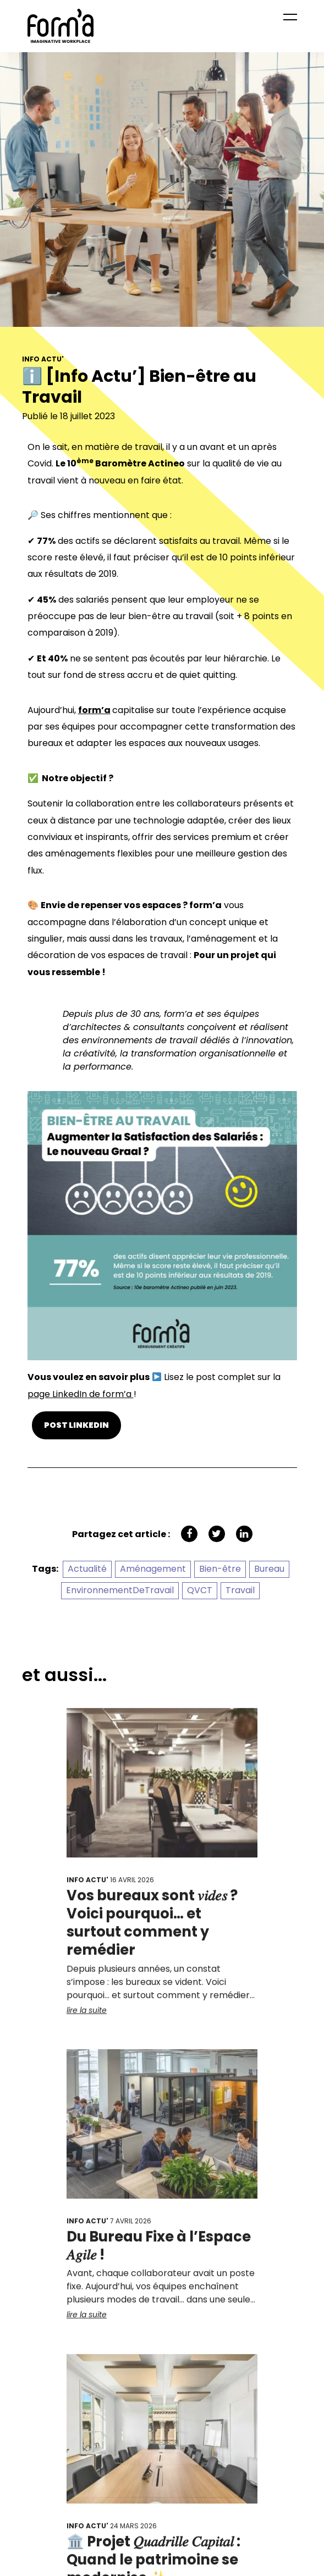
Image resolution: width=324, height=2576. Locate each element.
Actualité (87, 1568)
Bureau (269, 1568)
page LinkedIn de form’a (81, 1394)
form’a (94, 710)
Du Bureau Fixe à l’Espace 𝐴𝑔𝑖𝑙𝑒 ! (159, 2252)
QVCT (199, 1590)
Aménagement (153, 1568)
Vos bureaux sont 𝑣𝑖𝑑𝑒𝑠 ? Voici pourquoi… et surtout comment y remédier (152, 1929)
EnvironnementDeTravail (120, 1590)
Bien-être (220, 1568)
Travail (240, 1590)
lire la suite (87, 2016)
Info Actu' (43, 360)
